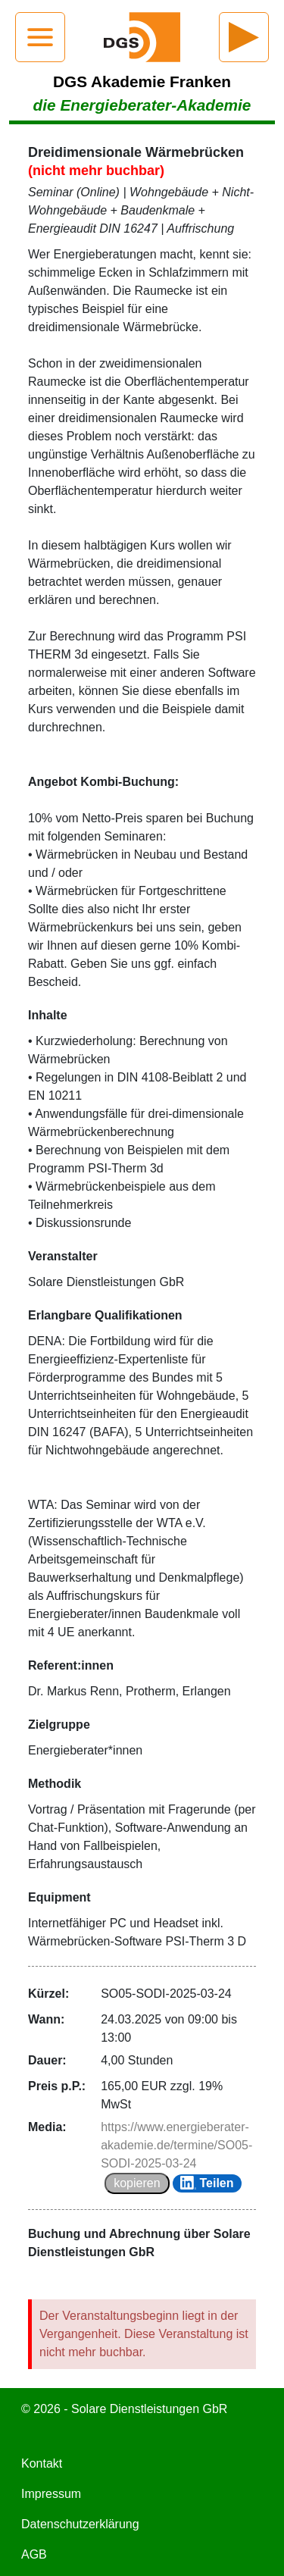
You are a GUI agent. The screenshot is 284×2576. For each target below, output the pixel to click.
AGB (34, 2554)
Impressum (51, 2493)
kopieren (137, 2183)
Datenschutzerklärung (80, 2524)
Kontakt (41, 2463)
